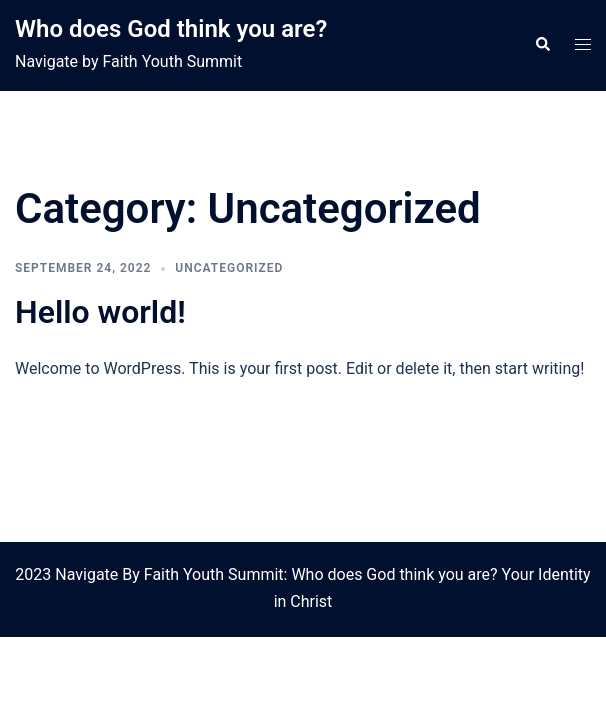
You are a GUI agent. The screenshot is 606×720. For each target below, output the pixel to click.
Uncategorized (229, 268)
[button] (542, 45)
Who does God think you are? (171, 29)
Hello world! (100, 312)
